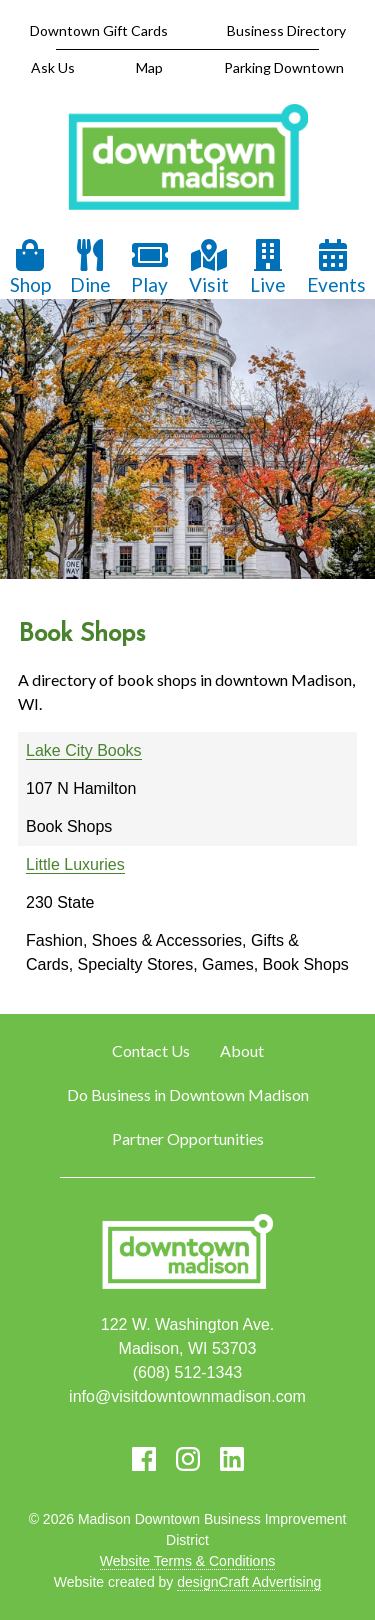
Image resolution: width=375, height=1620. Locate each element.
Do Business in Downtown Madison (188, 1094)
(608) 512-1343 (187, 1372)
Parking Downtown (284, 67)
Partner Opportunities (188, 1138)
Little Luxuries (75, 864)
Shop (30, 267)
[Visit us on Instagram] (188, 1459)
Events (336, 267)
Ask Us (53, 67)
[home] (188, 159)
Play (150, 267)
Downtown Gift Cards (99, 30)
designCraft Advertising (249, 1582)
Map (149, 67)
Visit (209, 267)
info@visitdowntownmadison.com (187, 1396)
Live (268, 267)
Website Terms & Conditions (187, 1561)
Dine (90, 267)
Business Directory (286, 30)
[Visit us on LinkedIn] (232, 1459)
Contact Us (151, 1050)
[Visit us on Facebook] (144, 1459)
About (242, 1050)
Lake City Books (84, 750)
